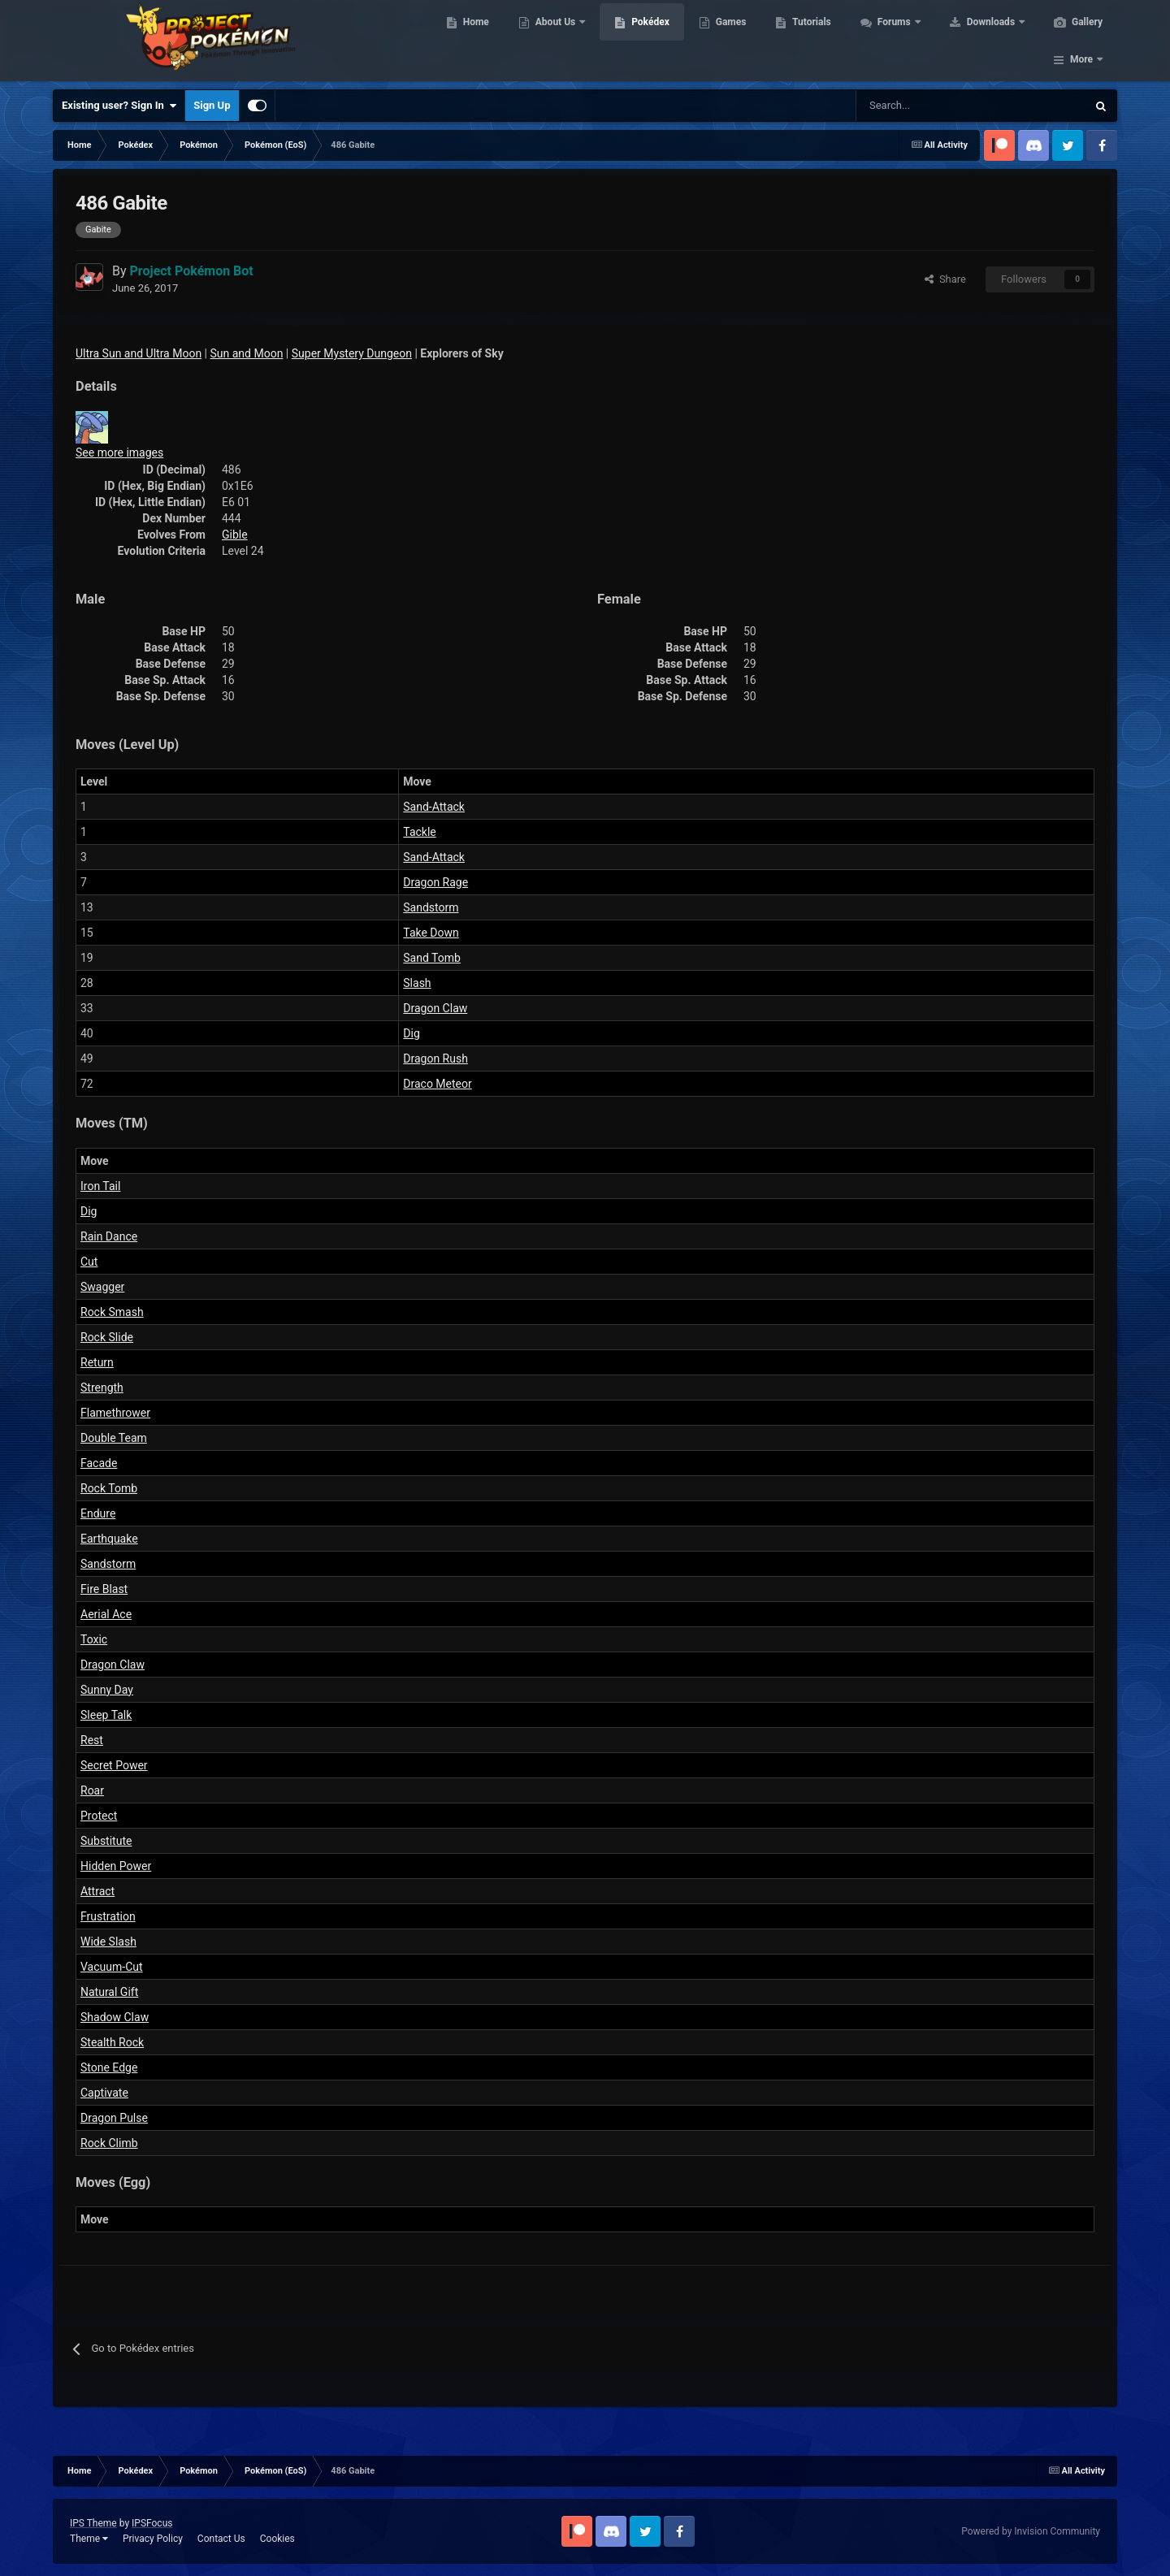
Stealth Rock (112, 2042)
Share (945, 279)
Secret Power (114, 1765)
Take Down (430, 932)
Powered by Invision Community (1030, 2531)
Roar (92, 1790)
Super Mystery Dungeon (352, 353)
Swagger (102, 1286)
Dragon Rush (435, 1058)
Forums (893, 40)
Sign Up (211, 105)
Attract (97, 1891)
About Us (554, 40)
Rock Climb (109, 2143)
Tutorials (809, 40)
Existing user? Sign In (119, 105)
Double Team (113, 1437)
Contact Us (221, 2538)
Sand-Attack (434, 806)
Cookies (277, 2538)
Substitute (106, 1840)
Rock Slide (106, 1337)
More (1081, 40)
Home (474, 40)
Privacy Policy (153, 2538)
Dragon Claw (435, 1008)
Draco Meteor (437, 1083)
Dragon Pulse (114, 2117)
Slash (417, 982)
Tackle (419, 831)
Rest (91, 1740)
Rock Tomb (108, 1488)
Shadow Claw (114, 2017)
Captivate (104, 2092)
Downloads (990, 40)
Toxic (93, 1639)
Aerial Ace (106, 1614)
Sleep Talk (106, 1714)
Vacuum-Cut (111, 1966)
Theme (89, 2538)
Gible (235, 534)
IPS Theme (93, 2523)
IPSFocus (152, 2523)
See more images (119, 452)
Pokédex (648, 40)
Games (729, 40)
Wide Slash (108, 1941)
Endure (97, 1513)
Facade (98, 1463)
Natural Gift (109, 1991)
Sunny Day (106, 1689)
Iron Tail (100, 1186)
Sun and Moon (247, 353)
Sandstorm (430, 907)
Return (97, 1362)
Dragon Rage (435, 882)
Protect (98, 1815)
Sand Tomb (432, 957)
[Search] (913, 105)
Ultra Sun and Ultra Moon (139, 353)
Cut (89, 1261)
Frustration (108, 1916)
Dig (411, 1033)
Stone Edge (108, 2067)
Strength (102, 1387)
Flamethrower (115, 1412)
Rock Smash (112, 1311)
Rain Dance (108, 1236)
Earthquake (109, 1538)
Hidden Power (115, 1865)
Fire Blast (104, 1588)
